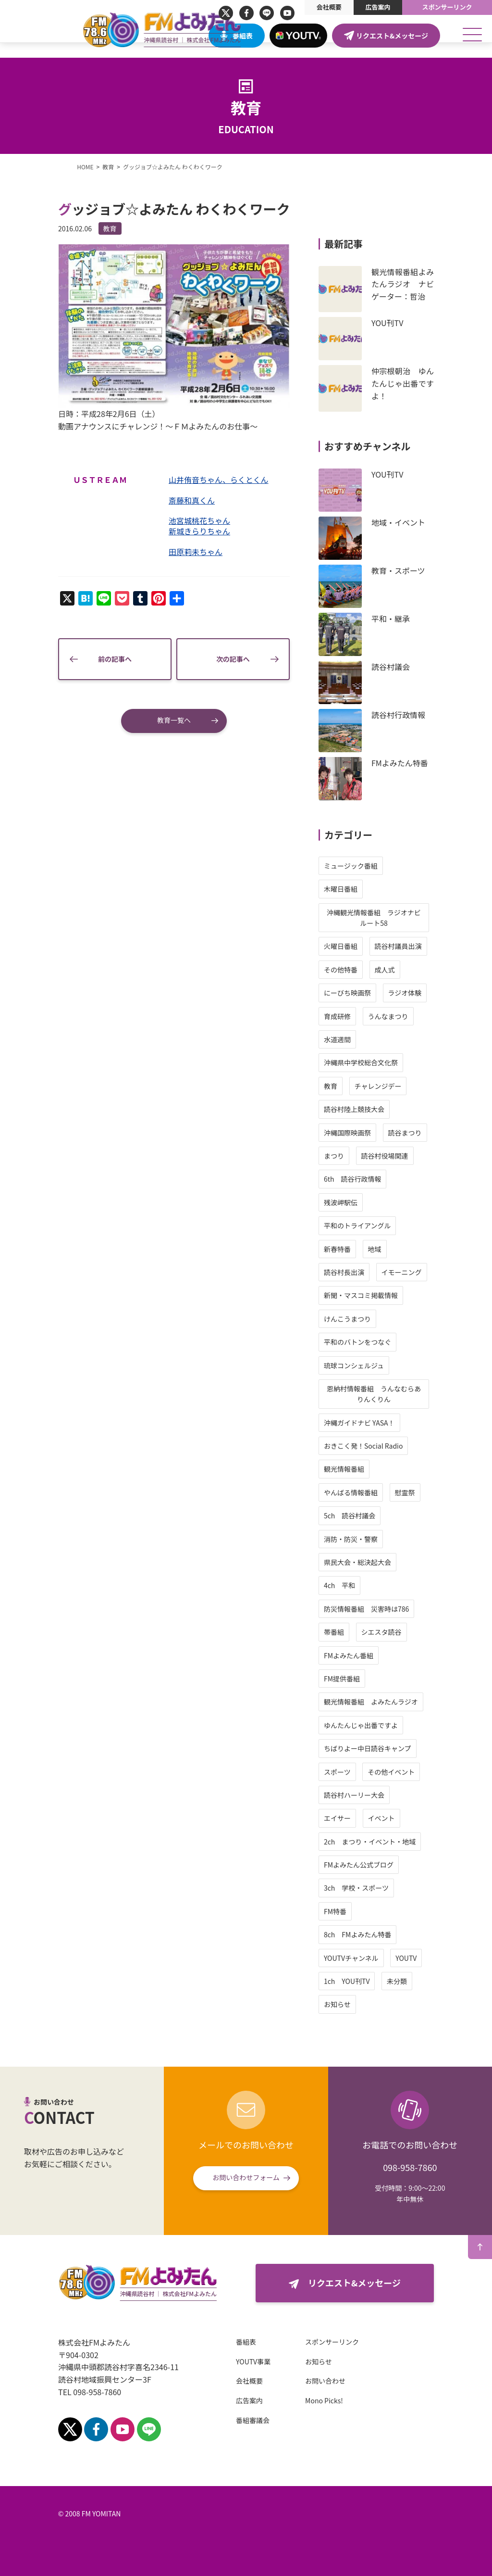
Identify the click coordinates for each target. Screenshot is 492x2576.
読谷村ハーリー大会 (387, 1795)
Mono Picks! (290, 2400)
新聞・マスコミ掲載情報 (394, 1295)
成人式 (418, 969)
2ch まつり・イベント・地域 (403, 1841)
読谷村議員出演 (431, 946)
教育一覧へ (174, 726)
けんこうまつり (381, 1319)
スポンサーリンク (447, 7)
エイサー (370, 1818)
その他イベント (424, 1772)
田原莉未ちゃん (190, 558)
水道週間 (370, 1039)
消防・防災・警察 (384, 1539)
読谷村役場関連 (418, 1156)
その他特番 (374, 969)
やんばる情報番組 (384, 1492)
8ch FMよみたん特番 (391, 1934)
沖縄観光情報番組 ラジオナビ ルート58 (410, 918)
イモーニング (435, 1272)
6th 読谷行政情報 (386, 1179)
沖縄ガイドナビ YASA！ (393, 1422)
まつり (367, 1156)
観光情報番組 (377, 1469)
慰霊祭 (438, 1492)
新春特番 (370, 1249)
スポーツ (370, 1772)
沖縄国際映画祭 (381, 1132)
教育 (76, 228)
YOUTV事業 (219, 2361)
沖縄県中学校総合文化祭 (394, 1062)
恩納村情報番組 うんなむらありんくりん (407, 1394)
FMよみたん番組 (382, 1655)
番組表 (243, 35)
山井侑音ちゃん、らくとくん (213, 486)
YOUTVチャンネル (384, 1958)
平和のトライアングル (390, 1225)
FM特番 (368, 1911)
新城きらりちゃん (193, 537)
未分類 (430, 1981)
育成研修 (370, 1016)
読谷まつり (438, 1132)
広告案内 (377, 7)
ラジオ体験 (438, 993)
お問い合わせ (291, 2381)
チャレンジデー (411, 1086)
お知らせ (370, 2004)
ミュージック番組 (384, 866)
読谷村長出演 (377, 1272)
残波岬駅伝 (374, 1202)
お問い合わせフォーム (246, 2177)
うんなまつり (421, 1016)
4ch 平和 (373, 1585)
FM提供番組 (375, 1678)
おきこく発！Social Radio (397, 1446)
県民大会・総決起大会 (391, 1562)
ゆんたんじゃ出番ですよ (394, 1725)
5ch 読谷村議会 (383, 1515)
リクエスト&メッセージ (392, 35)
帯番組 (367, 1632)
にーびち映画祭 (381, 993)
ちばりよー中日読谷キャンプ (401, 1748)
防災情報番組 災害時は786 (400, 1609)
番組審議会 (219, 2420)
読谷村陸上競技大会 (387, 1109)
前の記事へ (106, 665)
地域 (408, 1249)
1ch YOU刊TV (380, 1981)
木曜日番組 (374, 889)
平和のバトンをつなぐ (391, 1342)
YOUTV (439, 1958)
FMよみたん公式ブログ (392, 1864)
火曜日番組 (374, 946)
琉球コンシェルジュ (387, 1365)
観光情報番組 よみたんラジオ (404, 1701)
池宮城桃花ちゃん (193, 526)
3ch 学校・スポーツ (389, 1888)
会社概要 (329, 7)
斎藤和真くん (186, 506)
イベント (414, 1818)
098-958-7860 (410, 2167)
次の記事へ (242, 665)
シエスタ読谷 (414, 1632)
